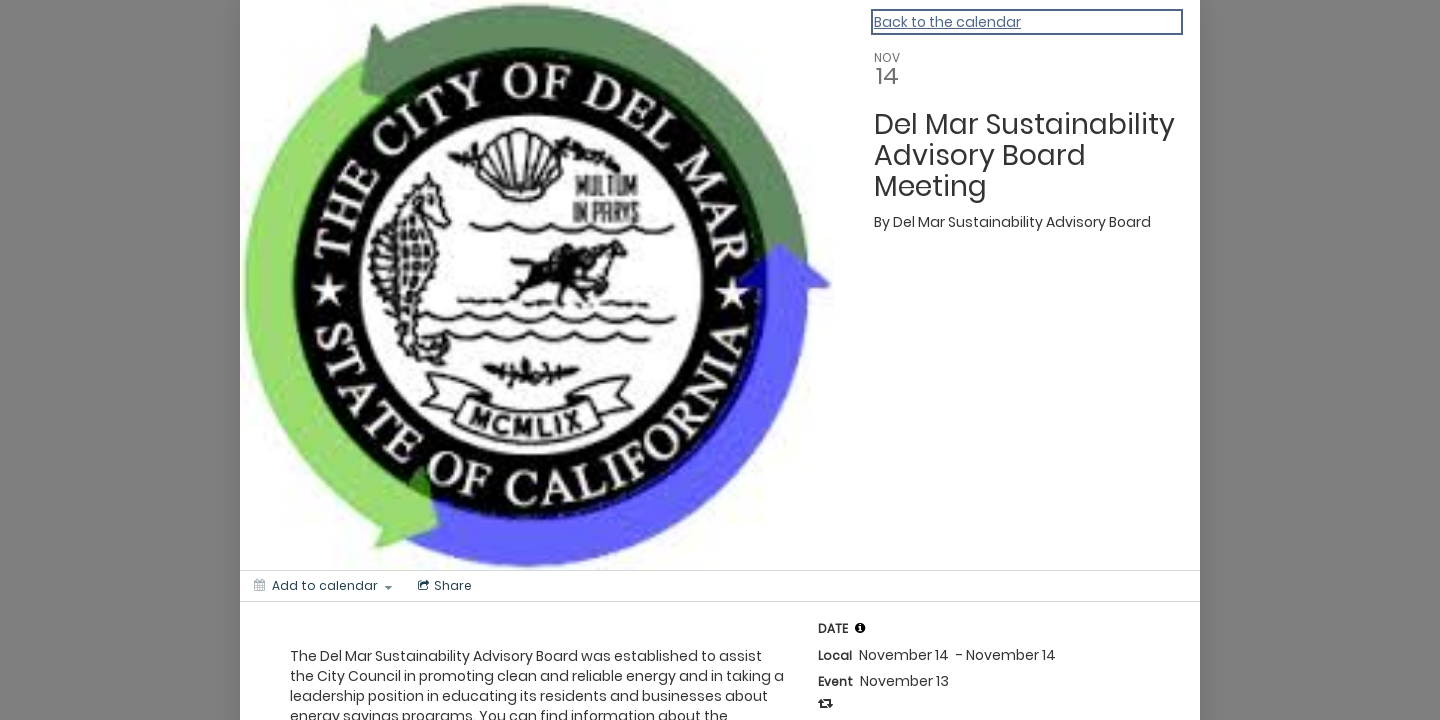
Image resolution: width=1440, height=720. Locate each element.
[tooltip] (860, 628)
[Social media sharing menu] (443, 586)
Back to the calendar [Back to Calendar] (947, 22)
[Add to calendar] (323, 586)
